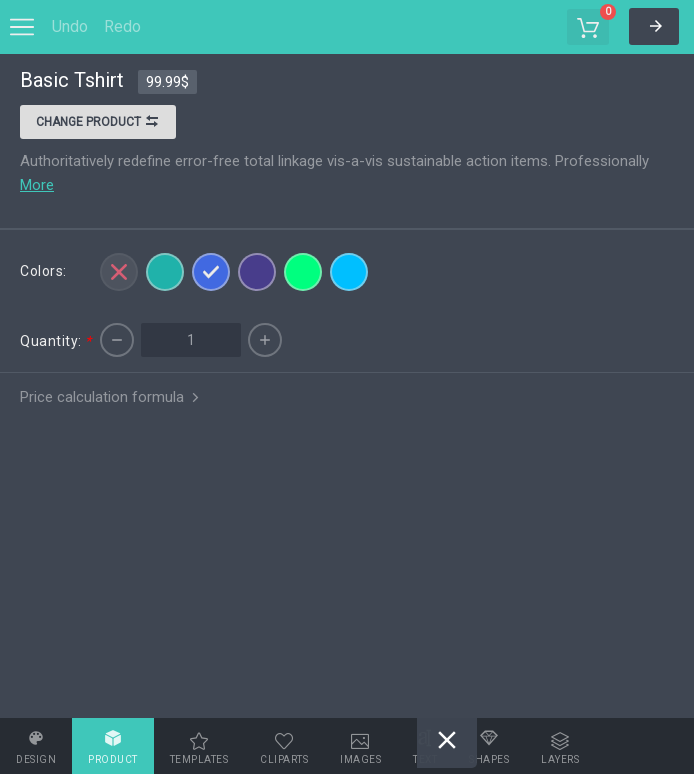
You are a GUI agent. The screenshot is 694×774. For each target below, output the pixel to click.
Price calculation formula (111, 397)
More (37, 185)
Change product (98, 124)
